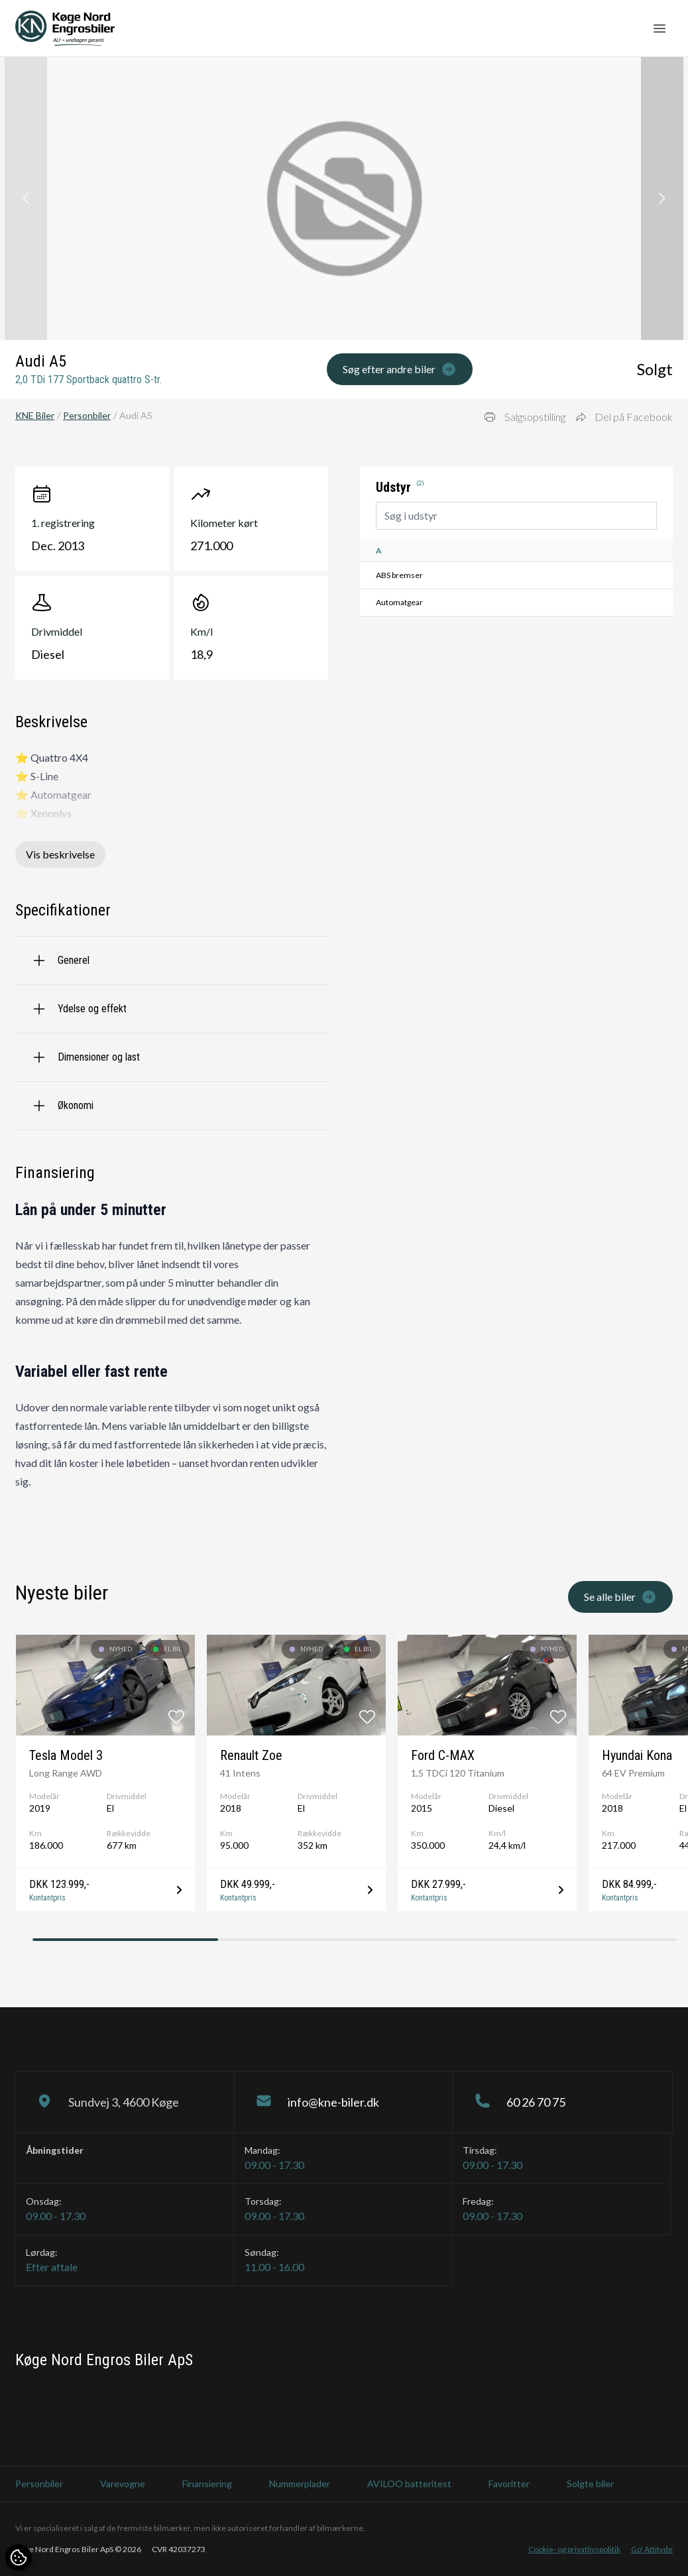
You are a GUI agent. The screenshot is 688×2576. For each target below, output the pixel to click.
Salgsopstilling (524, 417)
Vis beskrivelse (60, 854)
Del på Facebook (624, 416)
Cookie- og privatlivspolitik (574, 2549)
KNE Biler (34, 415)
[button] (662, 198)
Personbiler (87, 415)
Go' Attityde (652, 2549)
